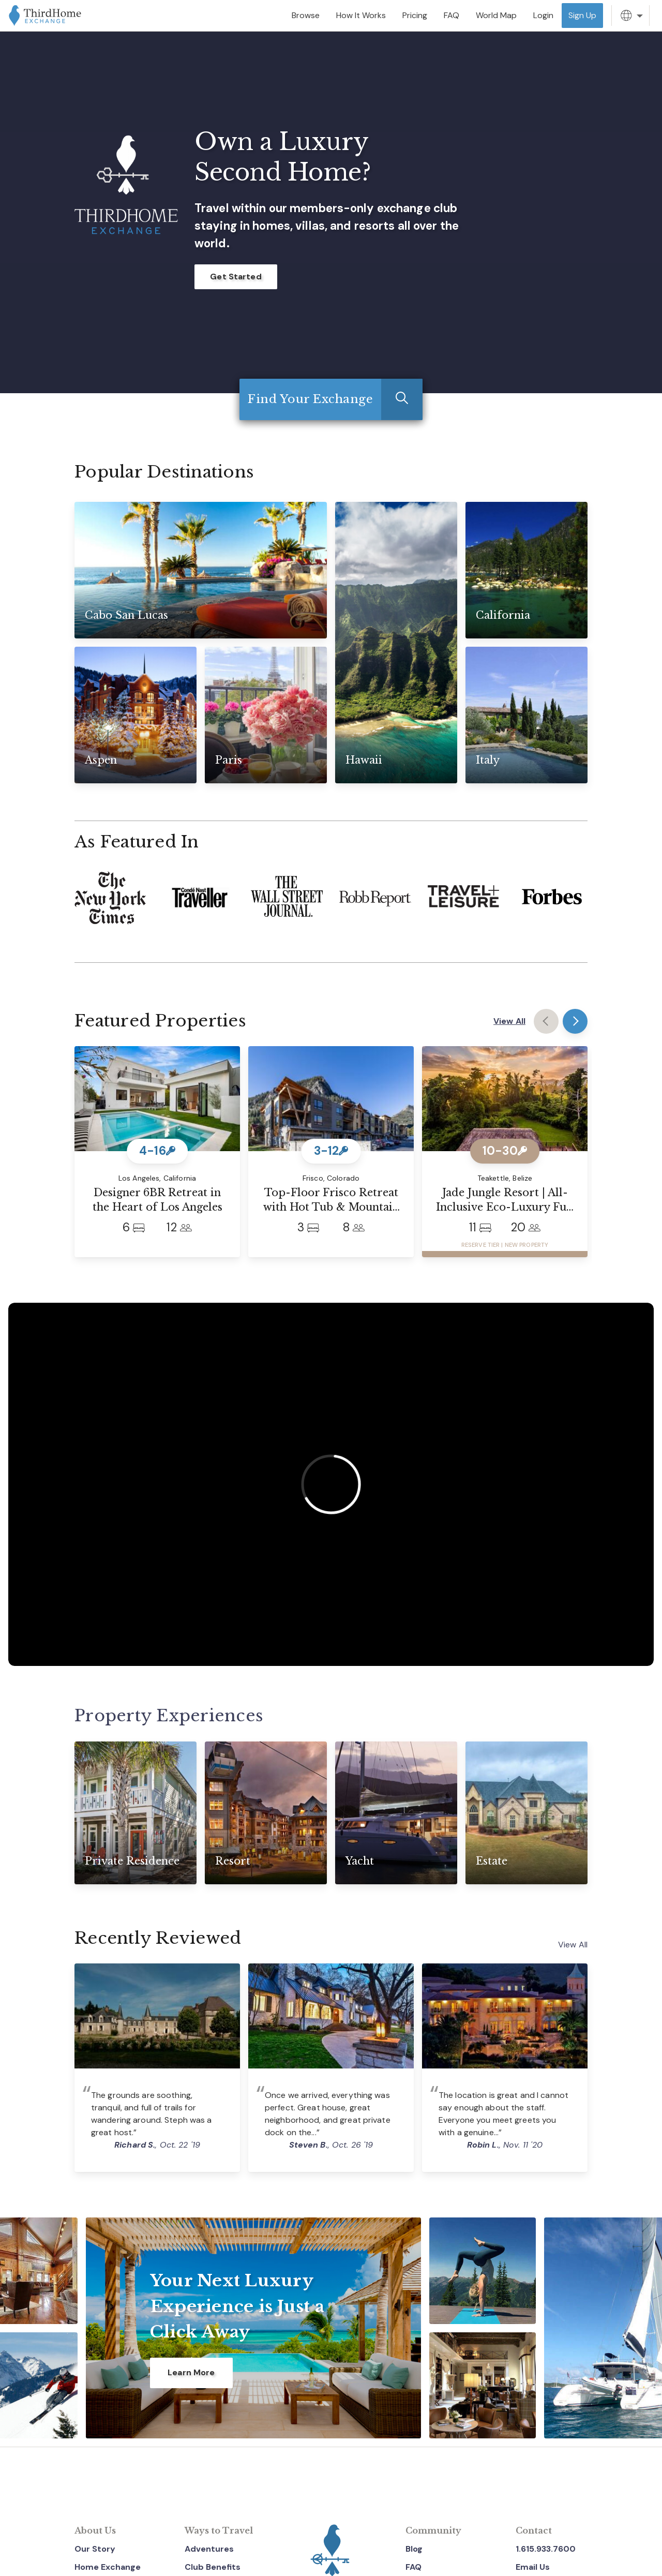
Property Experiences (169, 1715)
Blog (414, 2548)
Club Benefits (212, 2567)
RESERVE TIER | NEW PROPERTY (504, 1245)
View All (509, 1020)
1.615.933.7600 (546, 2548)
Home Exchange (107, 2567)
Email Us (533, 2567)
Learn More (191, 2372)
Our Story (94, 2548)
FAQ (413, 2567)
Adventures (209, 2548)
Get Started (236, 276)
